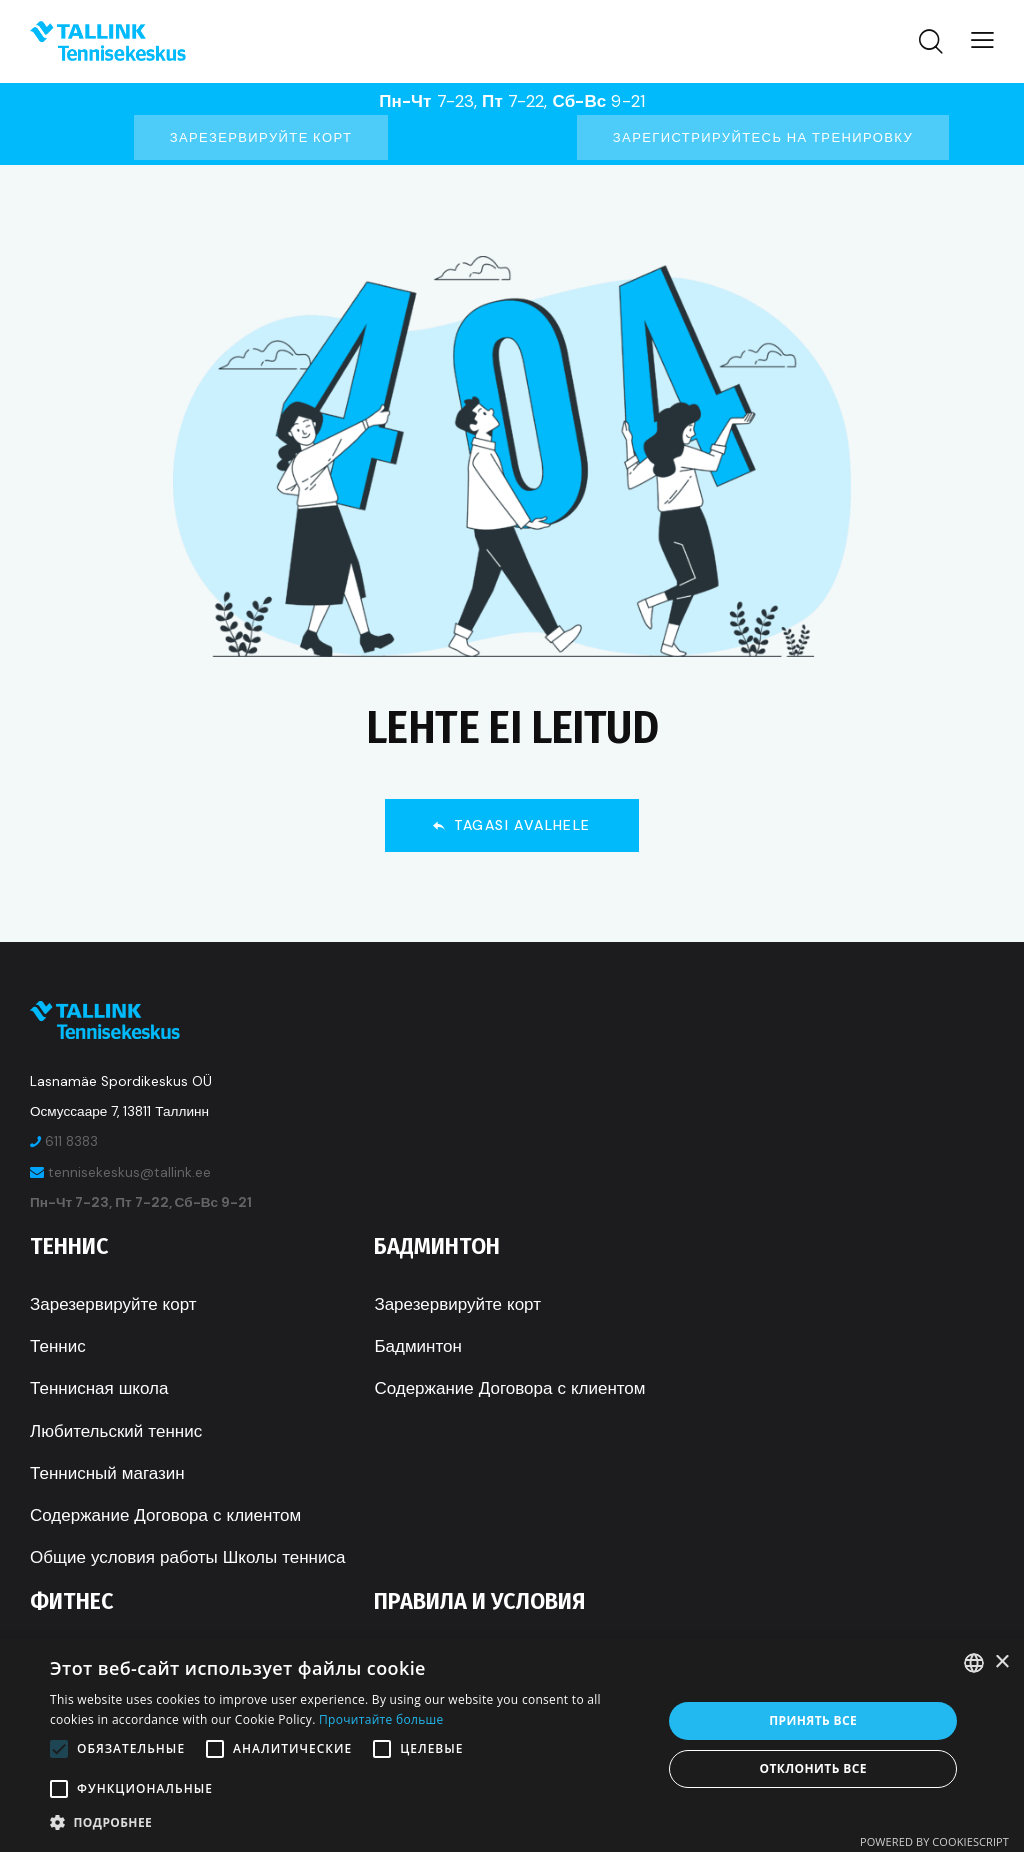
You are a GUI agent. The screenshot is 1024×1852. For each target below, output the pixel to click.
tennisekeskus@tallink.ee (129, 1172)
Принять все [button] (813, 1720)
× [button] (1001, 1662)
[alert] (512, 1745)
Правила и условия (479, 1601)
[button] (347, 1823)
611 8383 (71, 1141)
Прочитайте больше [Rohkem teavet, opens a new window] (381, 1719)
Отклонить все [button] (812, 1768)
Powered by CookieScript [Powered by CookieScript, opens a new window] (934, 1841)
